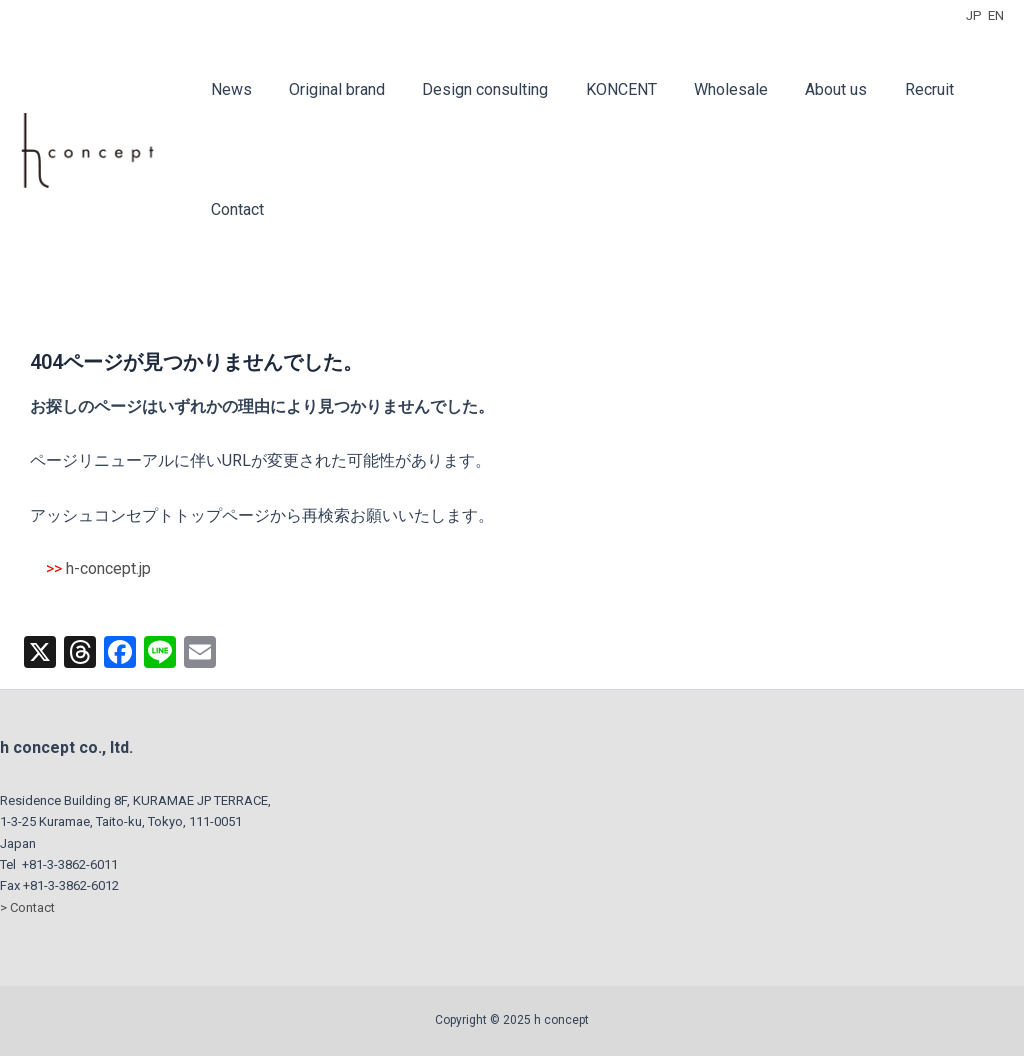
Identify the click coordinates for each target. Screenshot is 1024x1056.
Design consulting (472, 89)
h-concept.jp (108, 568)
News (228, 89)
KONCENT (602, 89)
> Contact (27, 907)
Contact (234, 209)
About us (807, 89)
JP (974, 15)
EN (996, 15)
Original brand (329, 89)
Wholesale (707, 89)
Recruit (894, 89)
